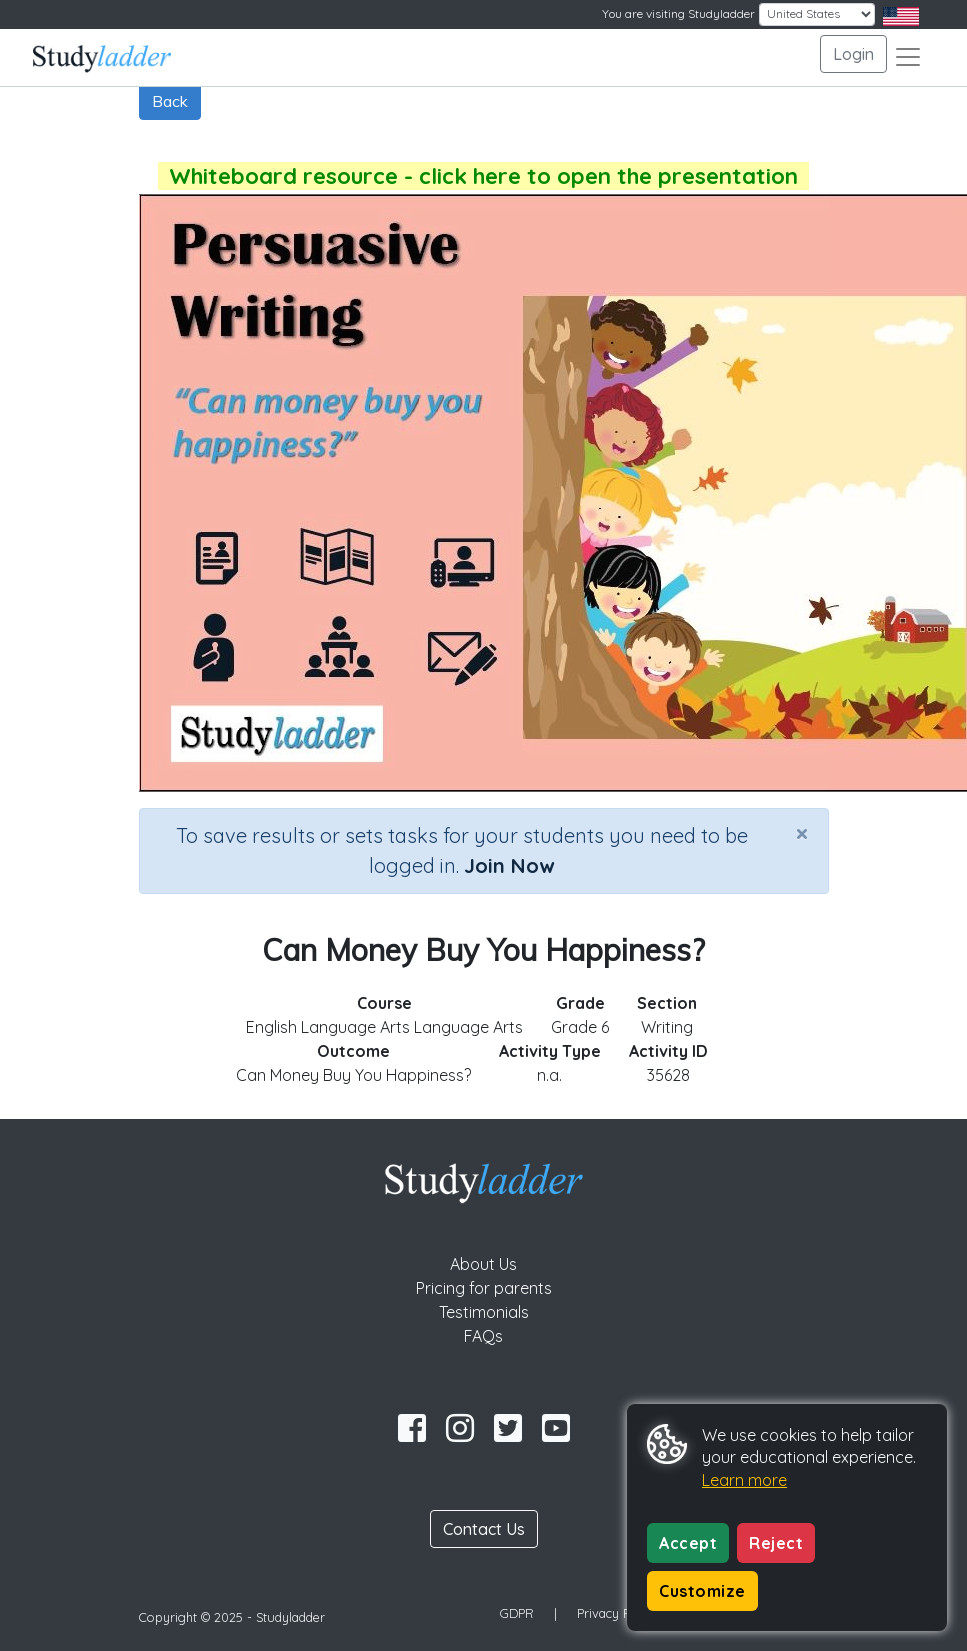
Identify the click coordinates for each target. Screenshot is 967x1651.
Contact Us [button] (484, 1529)
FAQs (483, 1336)
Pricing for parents (484, 1288)
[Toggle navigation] (908, 57)
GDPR (517, 1613)
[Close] (802, 833)
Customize (702, 1591)
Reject (776, 1543)
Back (170, 101)
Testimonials (484, 1312)
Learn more (744, 1480)
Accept (688, 1543)
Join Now (509, 865)
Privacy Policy (617, 1613)
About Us (483, 1264)
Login (853, 54)
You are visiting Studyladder (678, 13)
